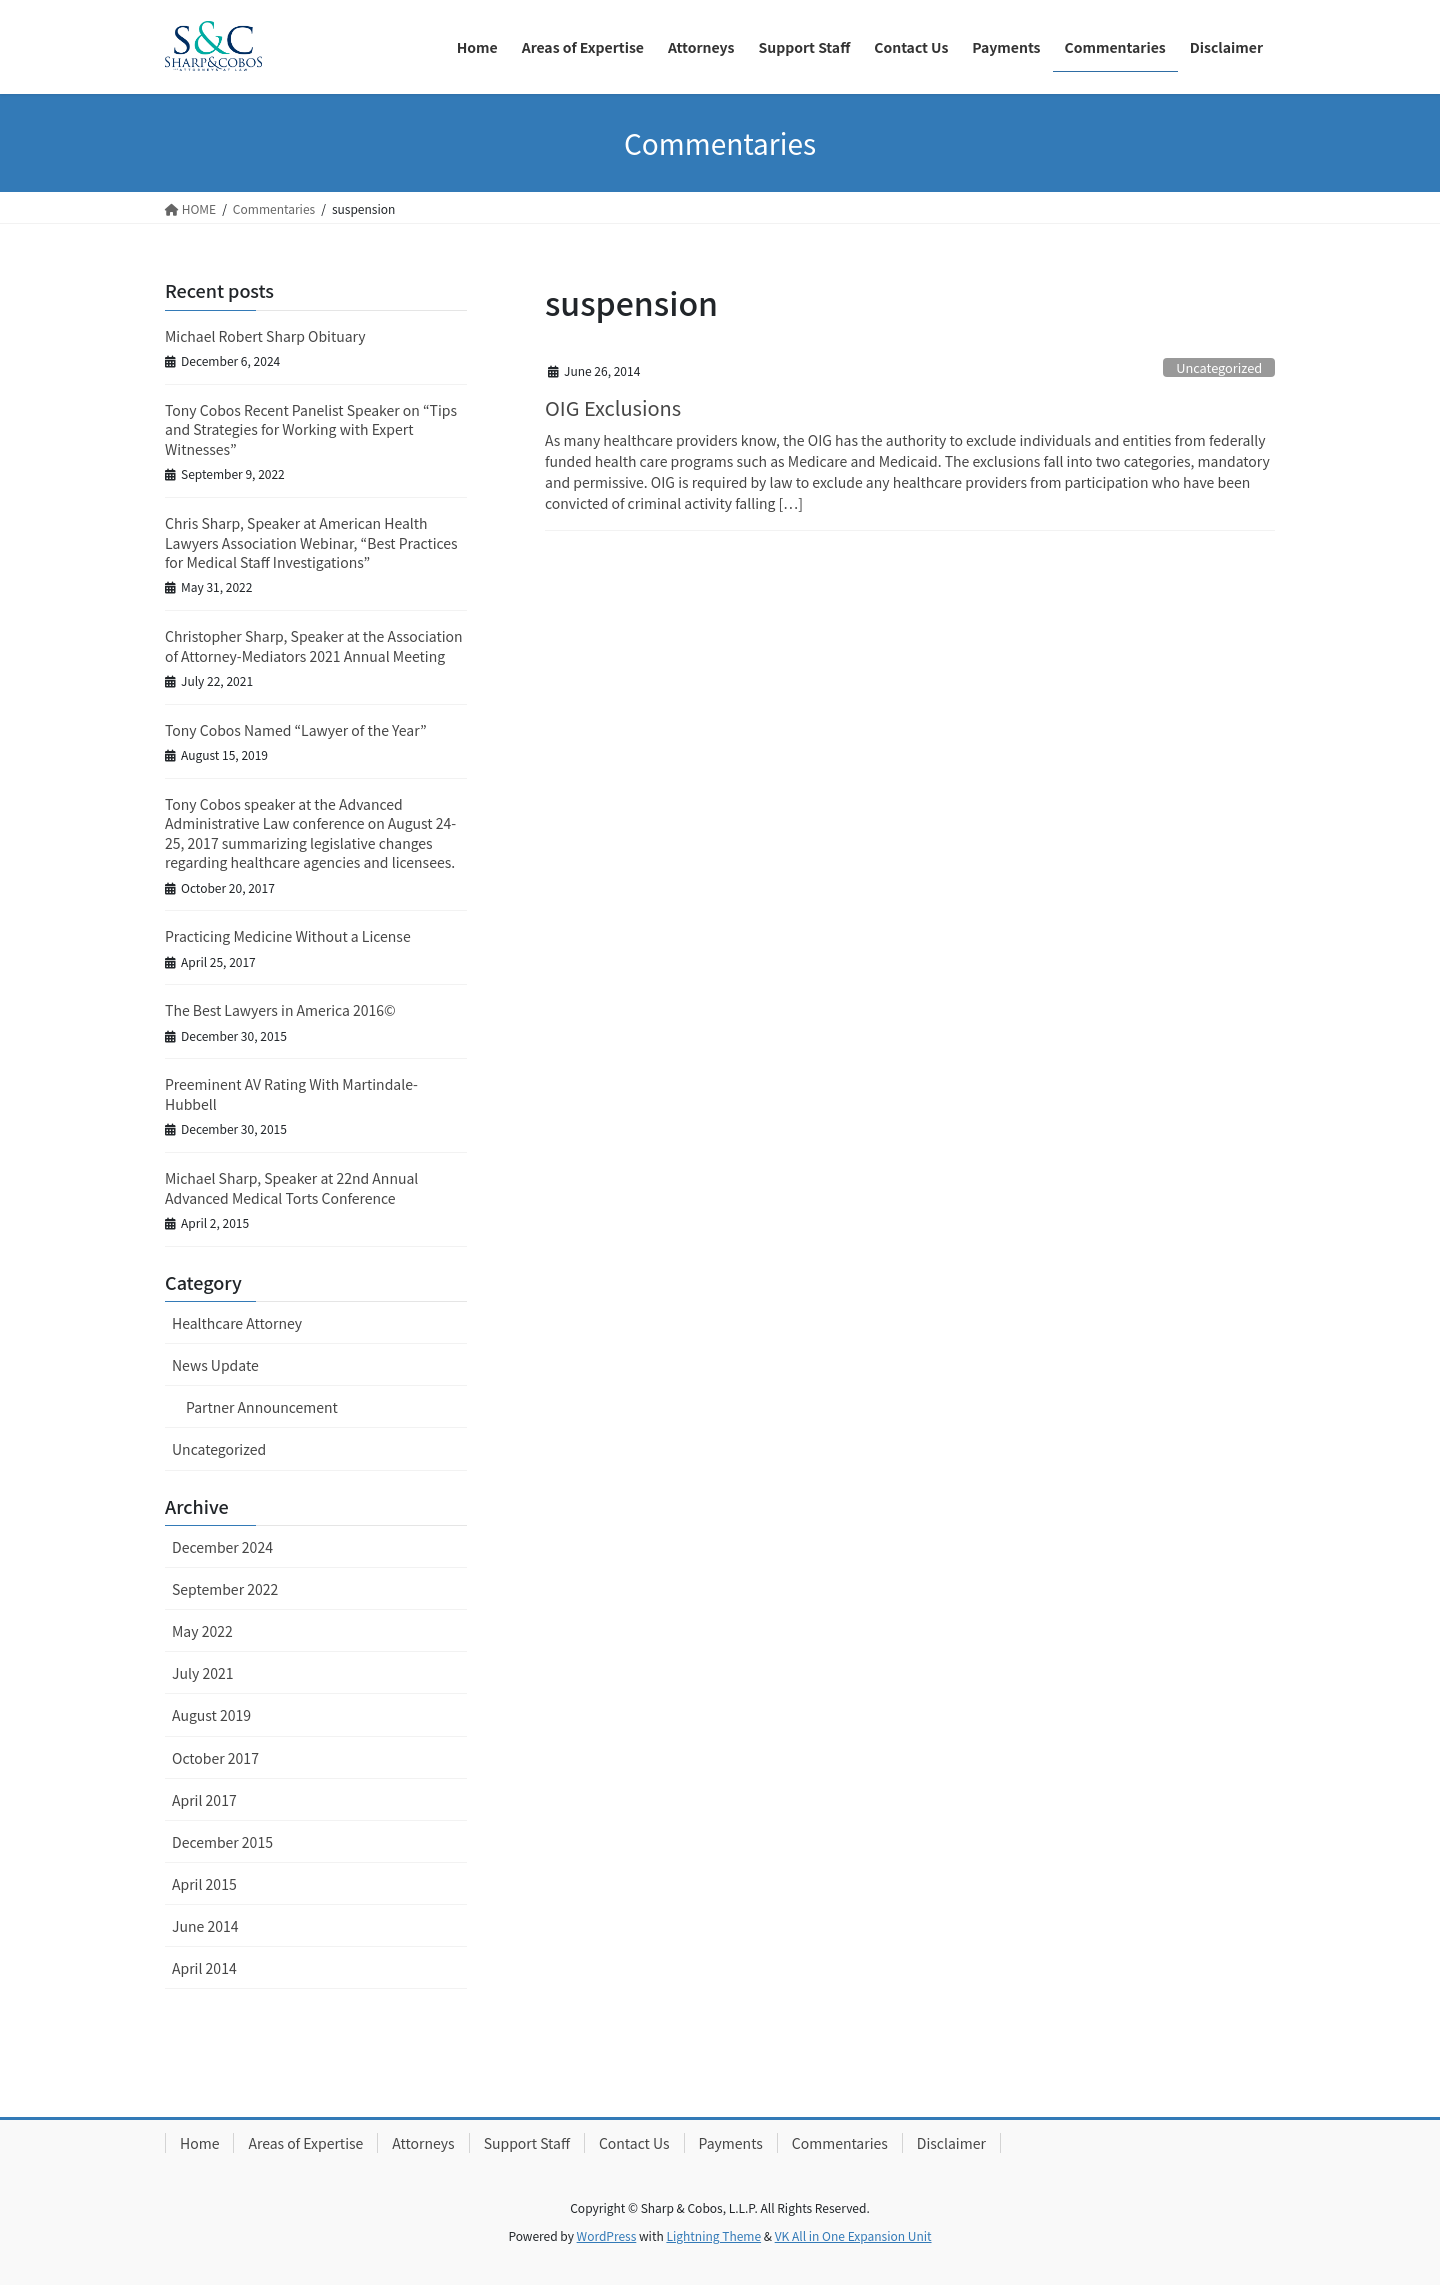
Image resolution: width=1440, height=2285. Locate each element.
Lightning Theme (713, 2235)
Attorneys (423, 2143)
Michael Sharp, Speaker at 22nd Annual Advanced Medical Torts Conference (291, 1188)
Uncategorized (1219, 367)
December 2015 (222, 1842)
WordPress (607, 2235)
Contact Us (634, 2143)
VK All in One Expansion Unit (853, 2235)
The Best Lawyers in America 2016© (280, 1010)
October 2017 (215, 1758)
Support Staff (527, 2143)
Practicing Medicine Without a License (288, 936)
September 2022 (225, 1589)
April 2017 (204, 1800)
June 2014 (205, 1926)
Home (199, 2143)
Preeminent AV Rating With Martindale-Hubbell (291, 1094)
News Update (215, 1365)
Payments (731, 2143)
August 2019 (211, 1715)
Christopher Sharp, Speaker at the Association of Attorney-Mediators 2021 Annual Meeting (314, 646)
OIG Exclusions (613, 407)
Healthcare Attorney (237, 1323)
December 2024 (222, 1547)
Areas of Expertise (305, 2143)
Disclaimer (951, 2143)
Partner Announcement (262, 1407)
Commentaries (840, 2143)
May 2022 (202, 1631)
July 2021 (202, 1673)
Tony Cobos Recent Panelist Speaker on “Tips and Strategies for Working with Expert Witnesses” (311, 429)
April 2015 (204, 1884)
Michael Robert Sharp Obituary (265, 336)
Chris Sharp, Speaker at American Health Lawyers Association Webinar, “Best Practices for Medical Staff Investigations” (311, 542)
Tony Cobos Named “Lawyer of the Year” (296, 730)
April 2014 (204, 1968)
